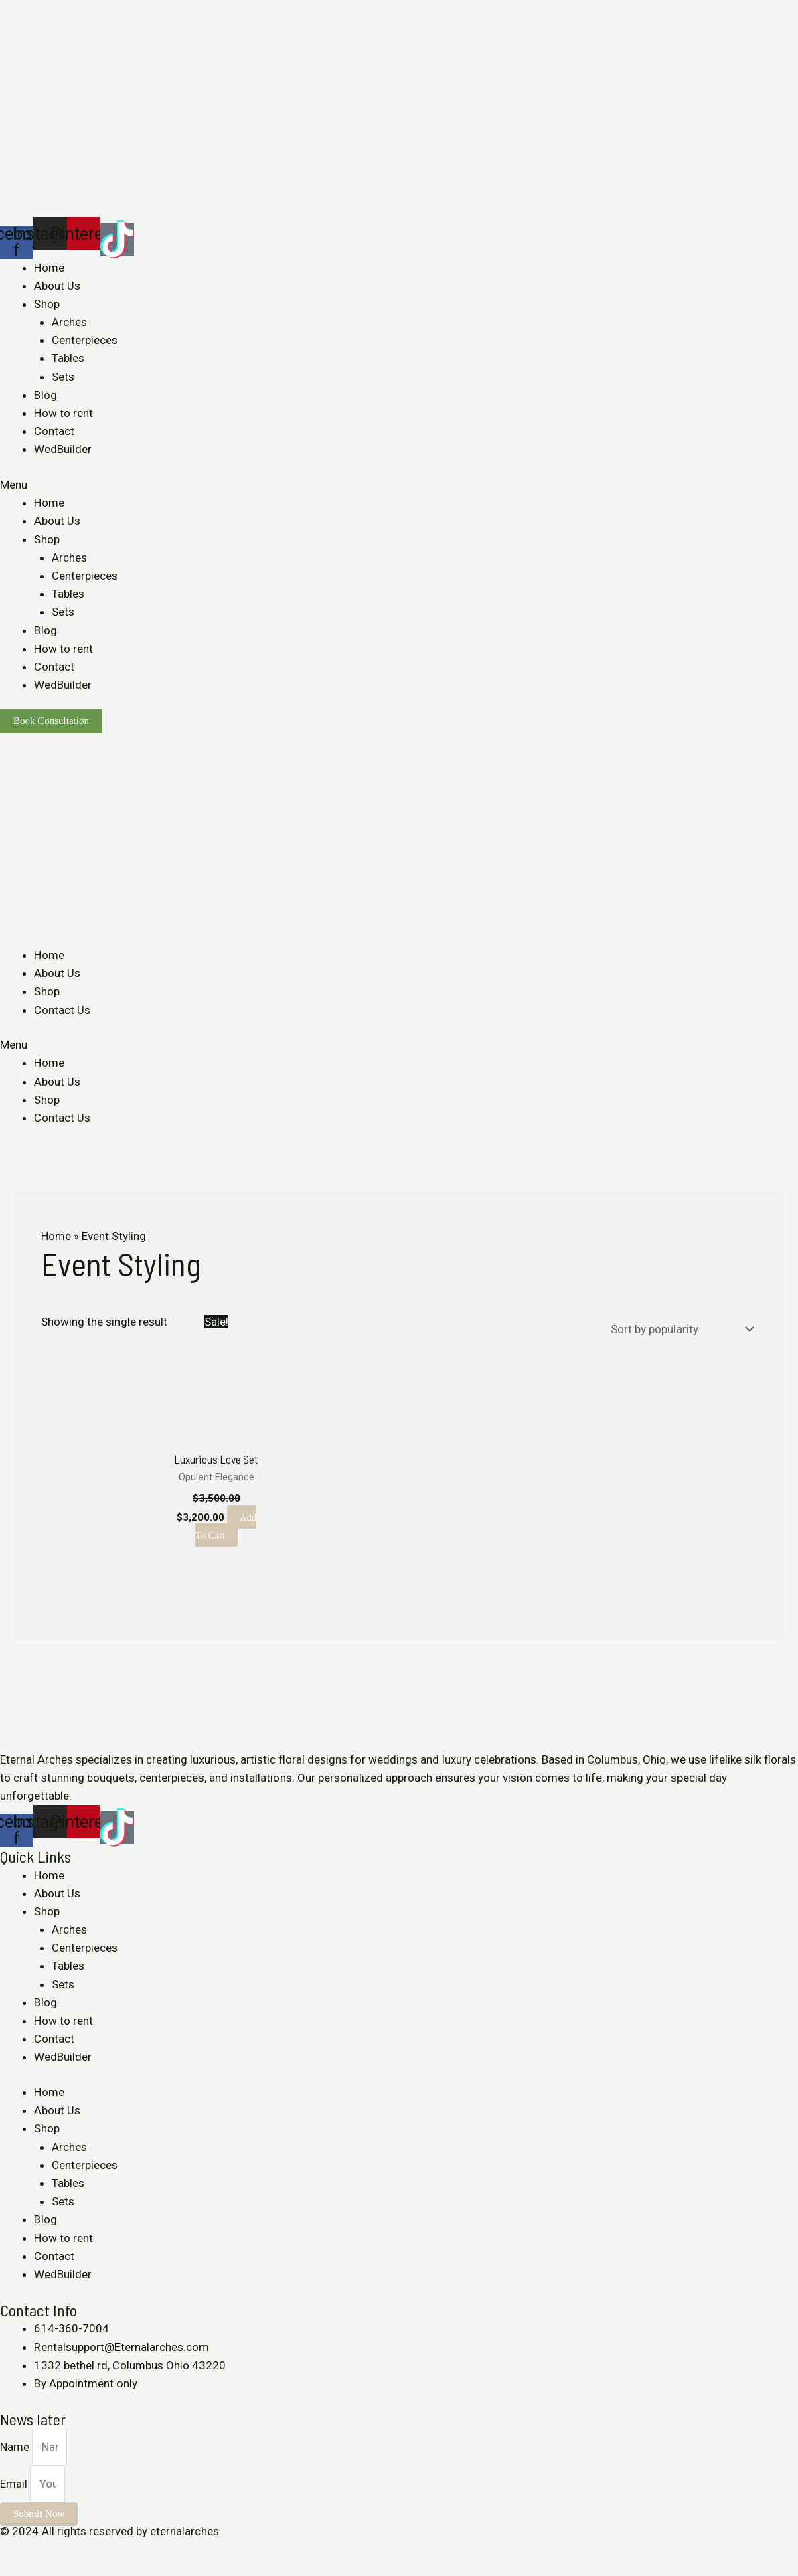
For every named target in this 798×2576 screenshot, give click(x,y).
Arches (69, 322)
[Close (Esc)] (13, 2550)
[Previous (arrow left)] (13, 2569)
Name (16, 2447)
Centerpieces (85, 340)
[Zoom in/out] (101, 2550)
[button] (399, 485)
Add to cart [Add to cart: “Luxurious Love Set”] (226, 1526)
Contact (54, 431)
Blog (45, 395)
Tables (68, 358)
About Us (57, 285)
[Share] (42, 2550)
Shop (47, 304)
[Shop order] (680, 1328)
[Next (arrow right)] (42, 2569)
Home (49, 267)
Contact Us (62, 1010)
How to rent (63, 413)
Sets (63, 376)
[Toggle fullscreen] (72, 2550)
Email (15, 2483)
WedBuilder (63, 449)
